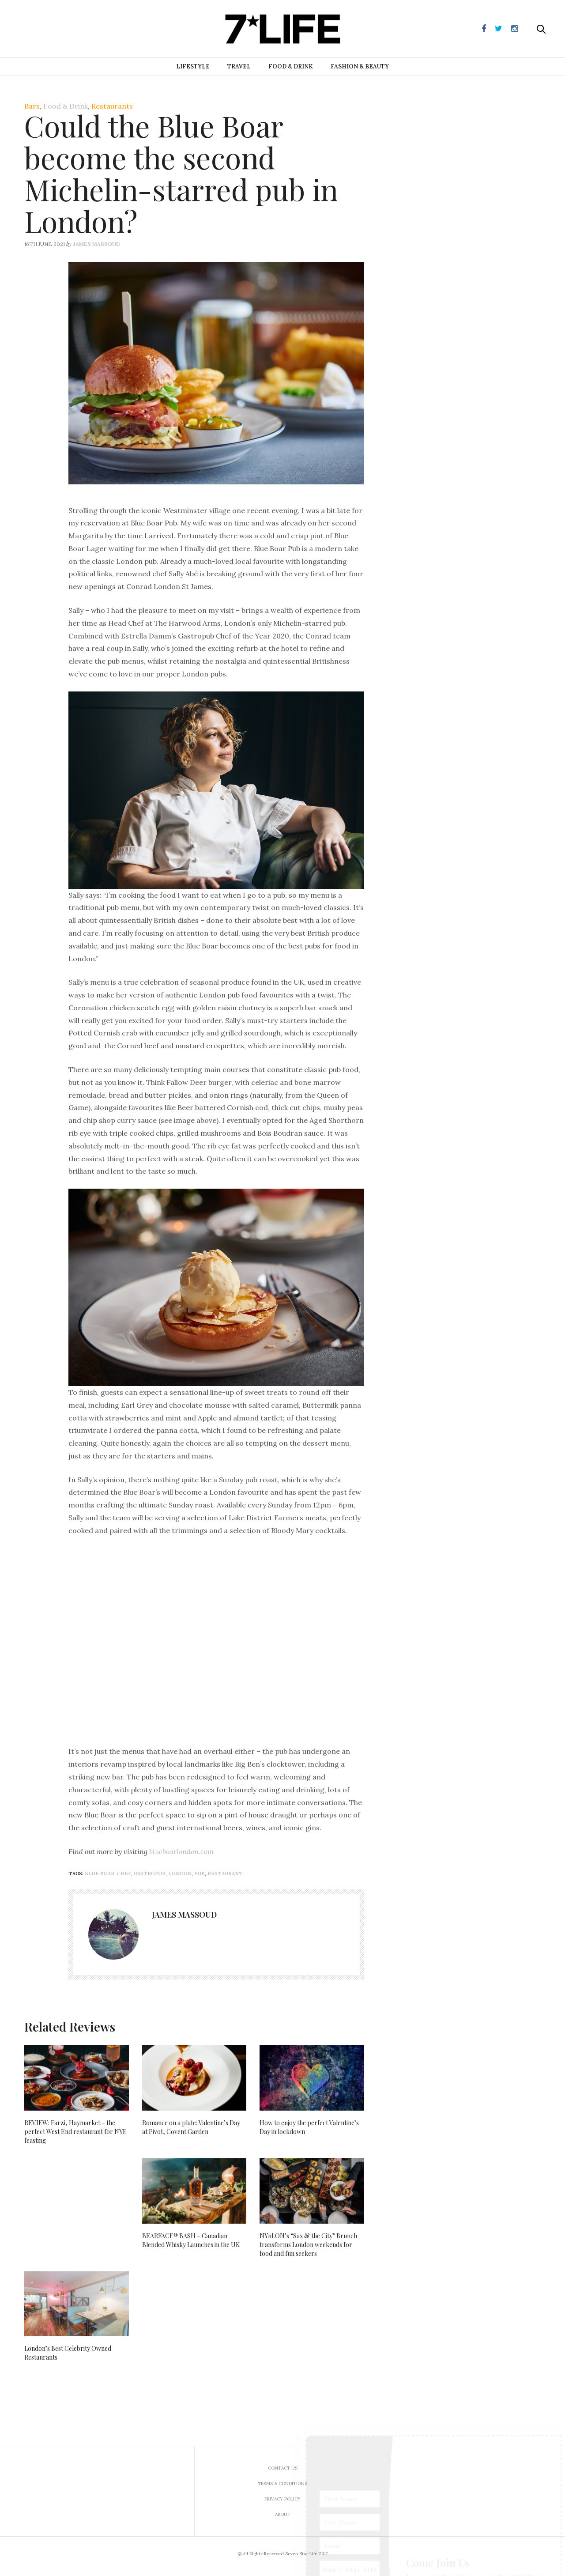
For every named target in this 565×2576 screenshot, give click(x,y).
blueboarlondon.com (181, 1851)
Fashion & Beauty (360, 66)
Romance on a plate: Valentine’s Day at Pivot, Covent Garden (191, 2127)
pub (199, 1873)
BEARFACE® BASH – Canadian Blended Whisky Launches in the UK (191, 2240)
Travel (239, 66)
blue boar (99, 1873)
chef (124, 1873)
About (282, 2514)
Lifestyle (193, 66)
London (180, 1873)
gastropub (150, 1873)
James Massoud (96, 244)
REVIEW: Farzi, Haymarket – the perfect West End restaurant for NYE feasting (75, 2132)
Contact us (283, 2468)
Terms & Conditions (282, 2483)
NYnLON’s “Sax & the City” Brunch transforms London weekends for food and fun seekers (308, 2245)
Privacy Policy (282, 2499)
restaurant (225, 1873)
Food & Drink (290, 66)
